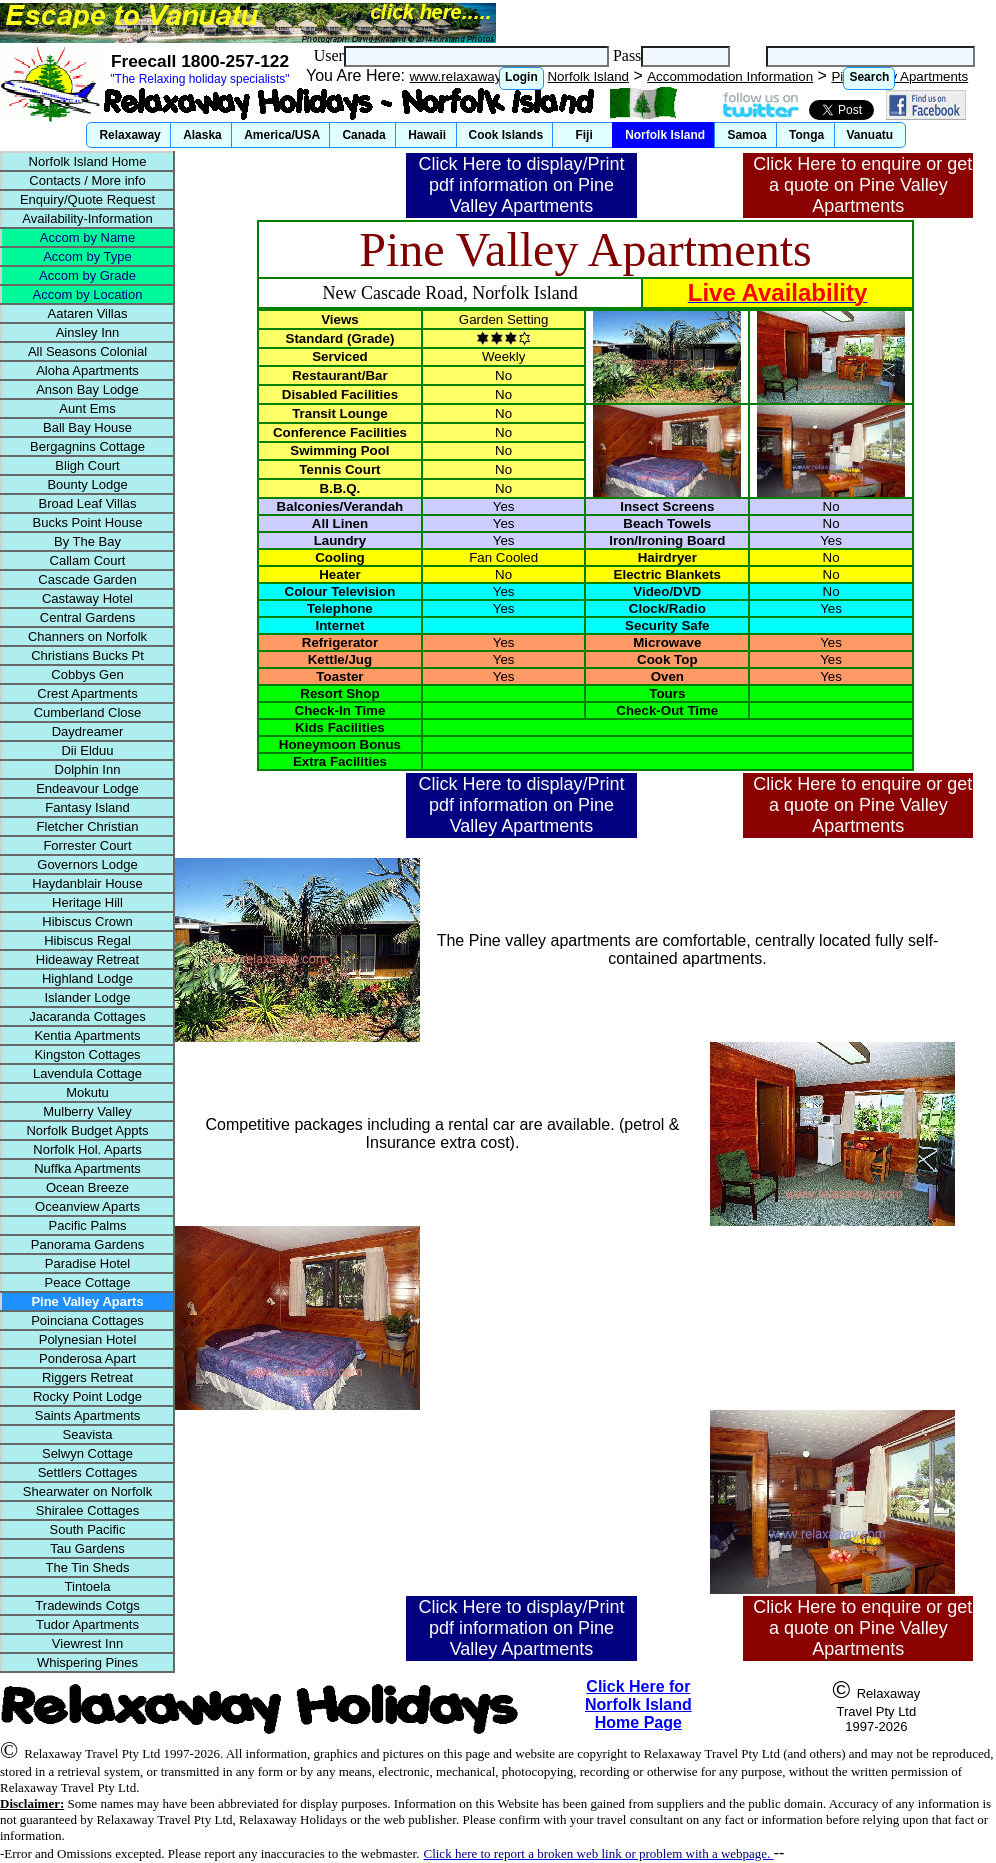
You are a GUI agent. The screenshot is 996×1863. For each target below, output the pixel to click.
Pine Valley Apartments (899, 76)
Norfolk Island (588, 76)
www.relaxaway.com (469, 76)
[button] (521, 78)
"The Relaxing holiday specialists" (199, 79)
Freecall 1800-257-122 (200, 61)
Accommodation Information (730, 76)
